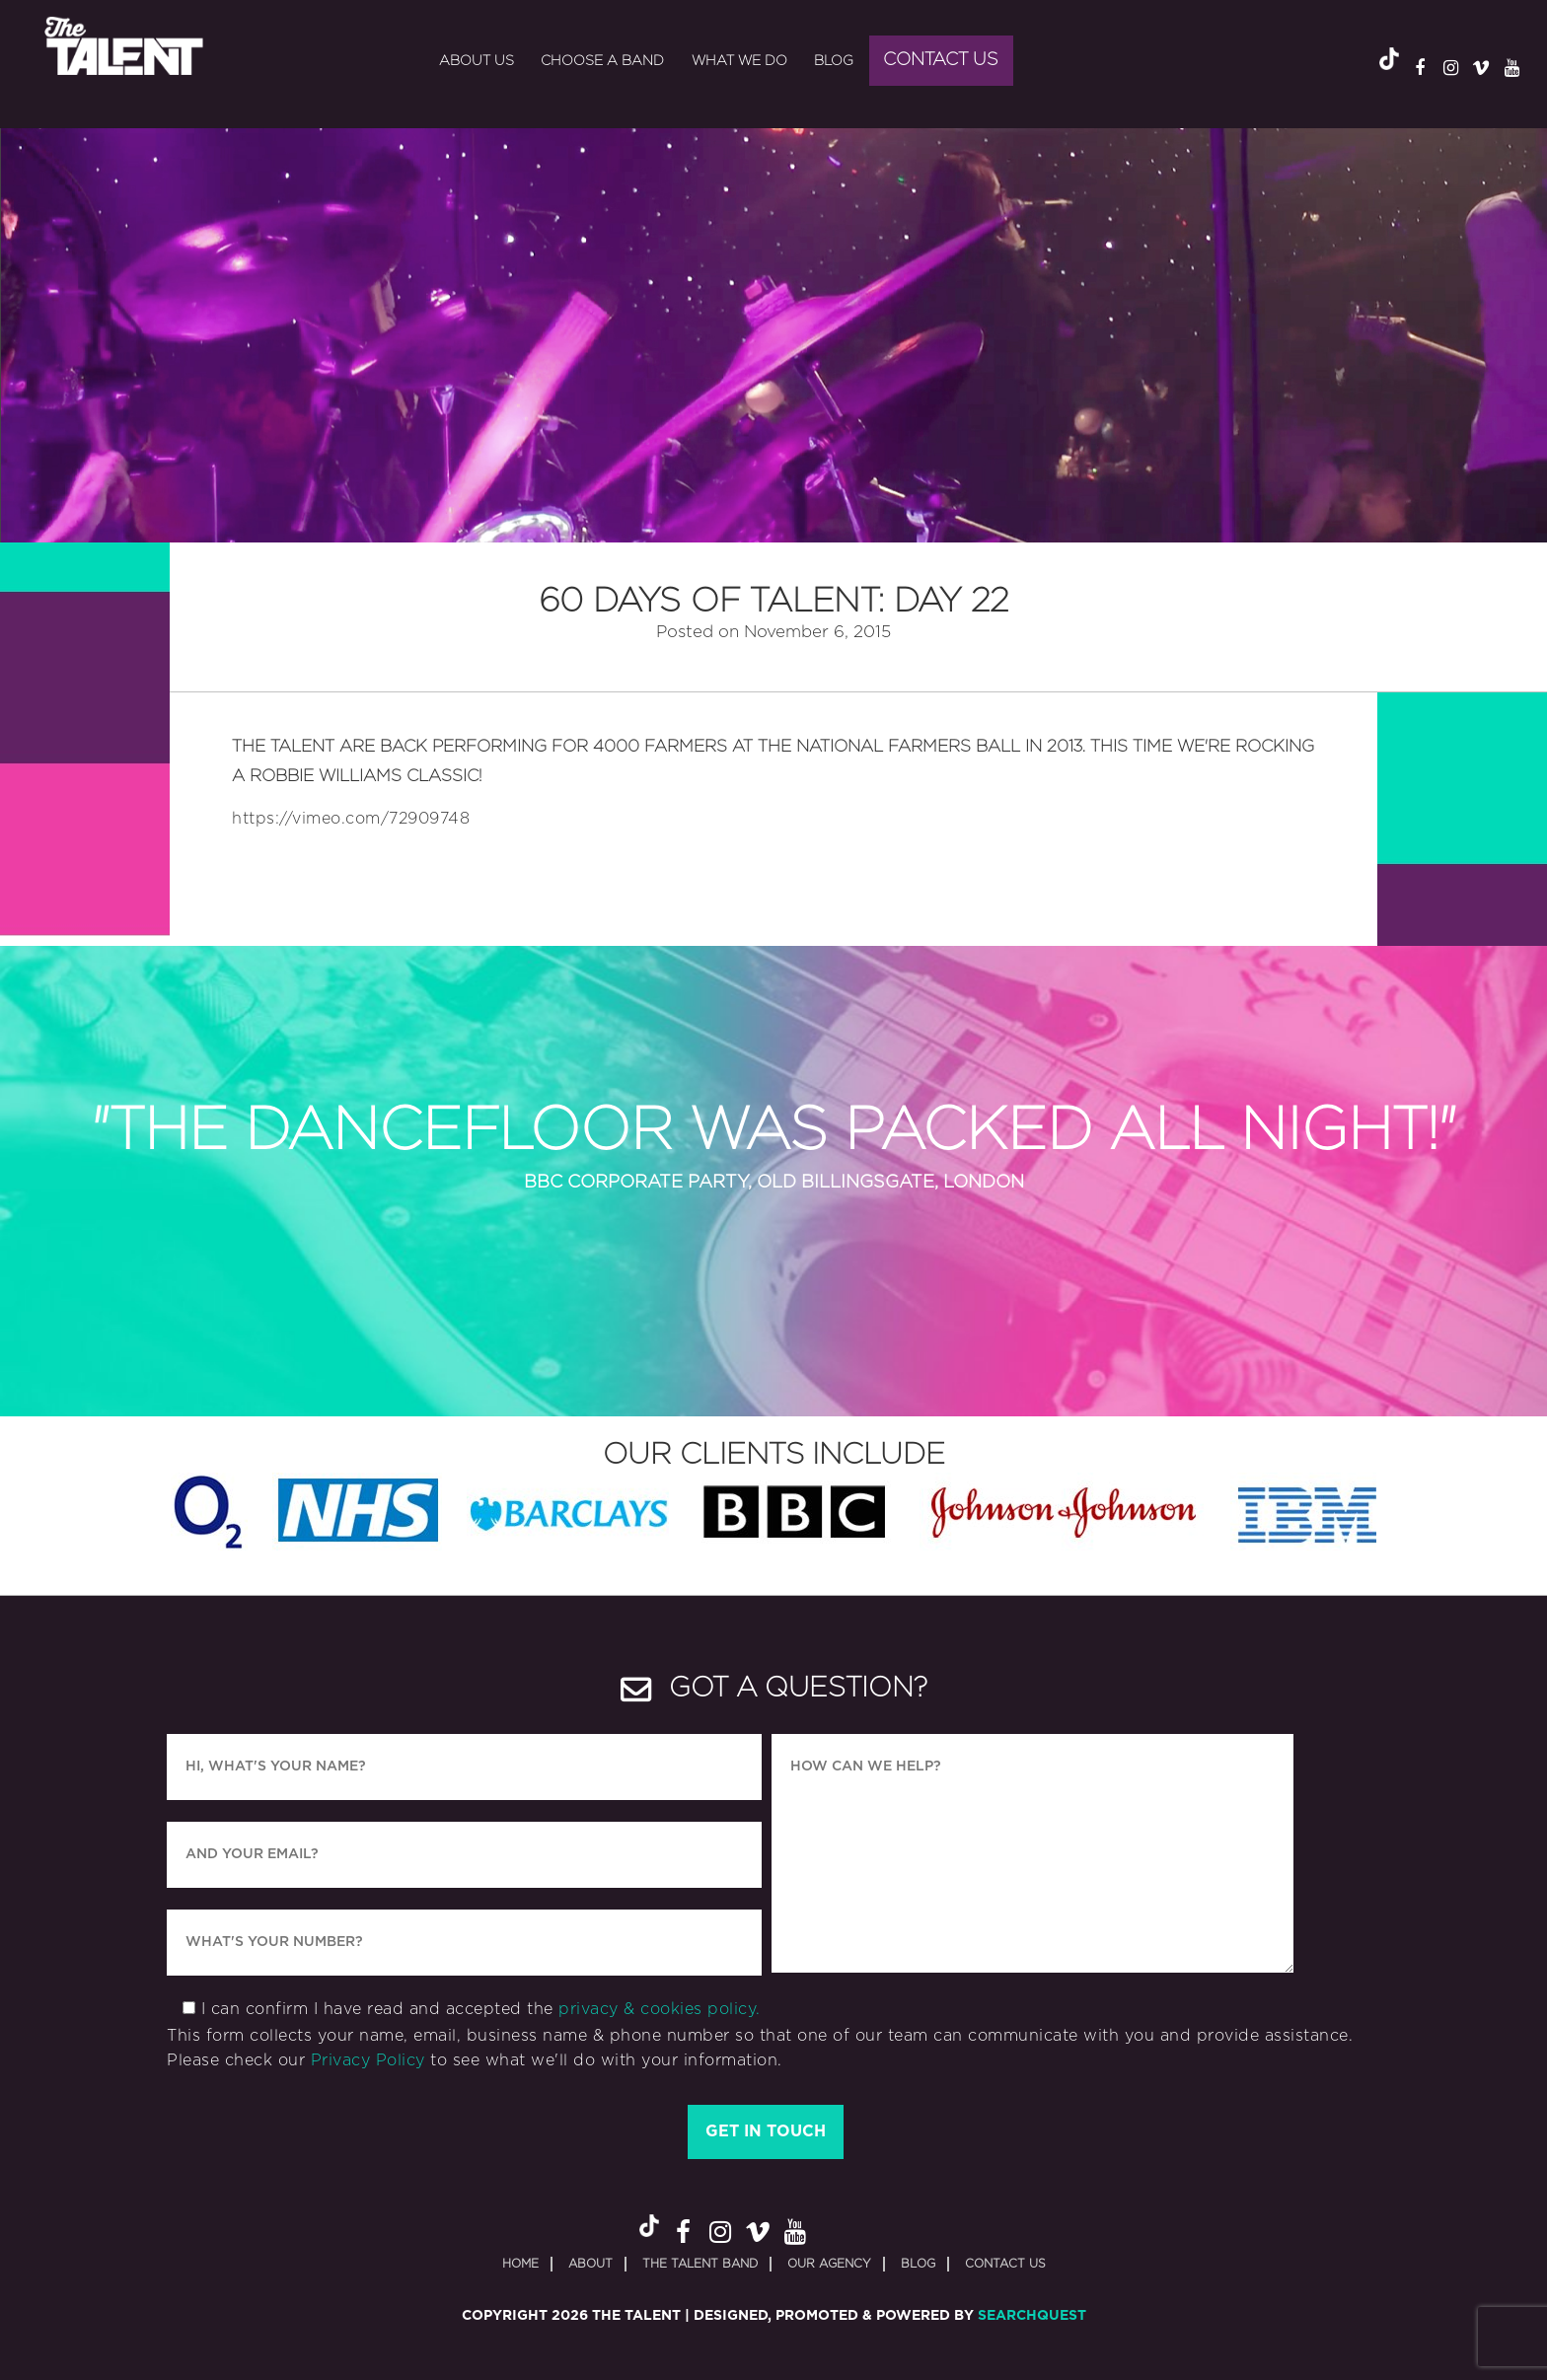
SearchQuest (1032, 2316)
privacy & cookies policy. (659, 2009)
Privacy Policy (368, 2060)
